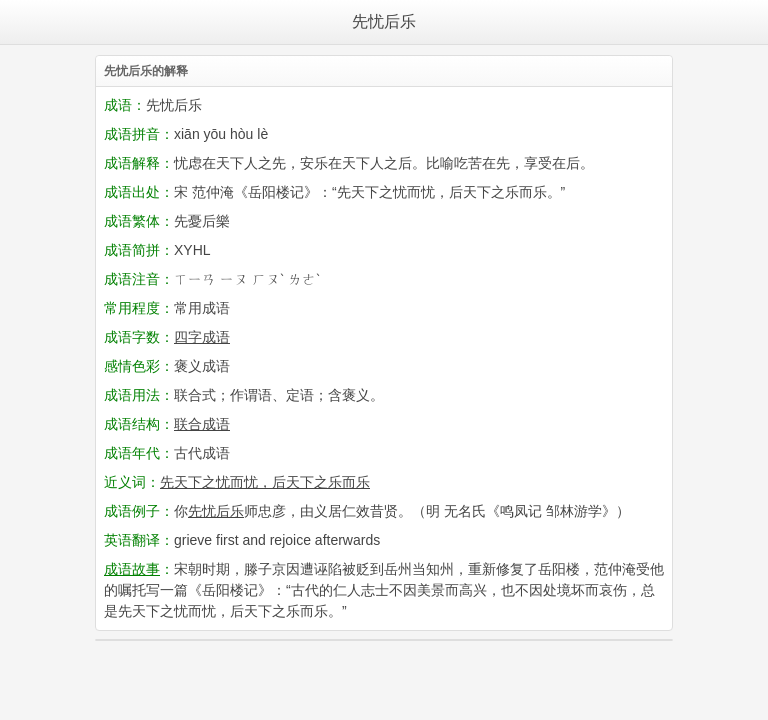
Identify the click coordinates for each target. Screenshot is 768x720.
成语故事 (132, 569)
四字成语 (202, 337)
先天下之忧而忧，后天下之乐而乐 (265, 482)
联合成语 (202, 424)
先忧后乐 (384, 21)
